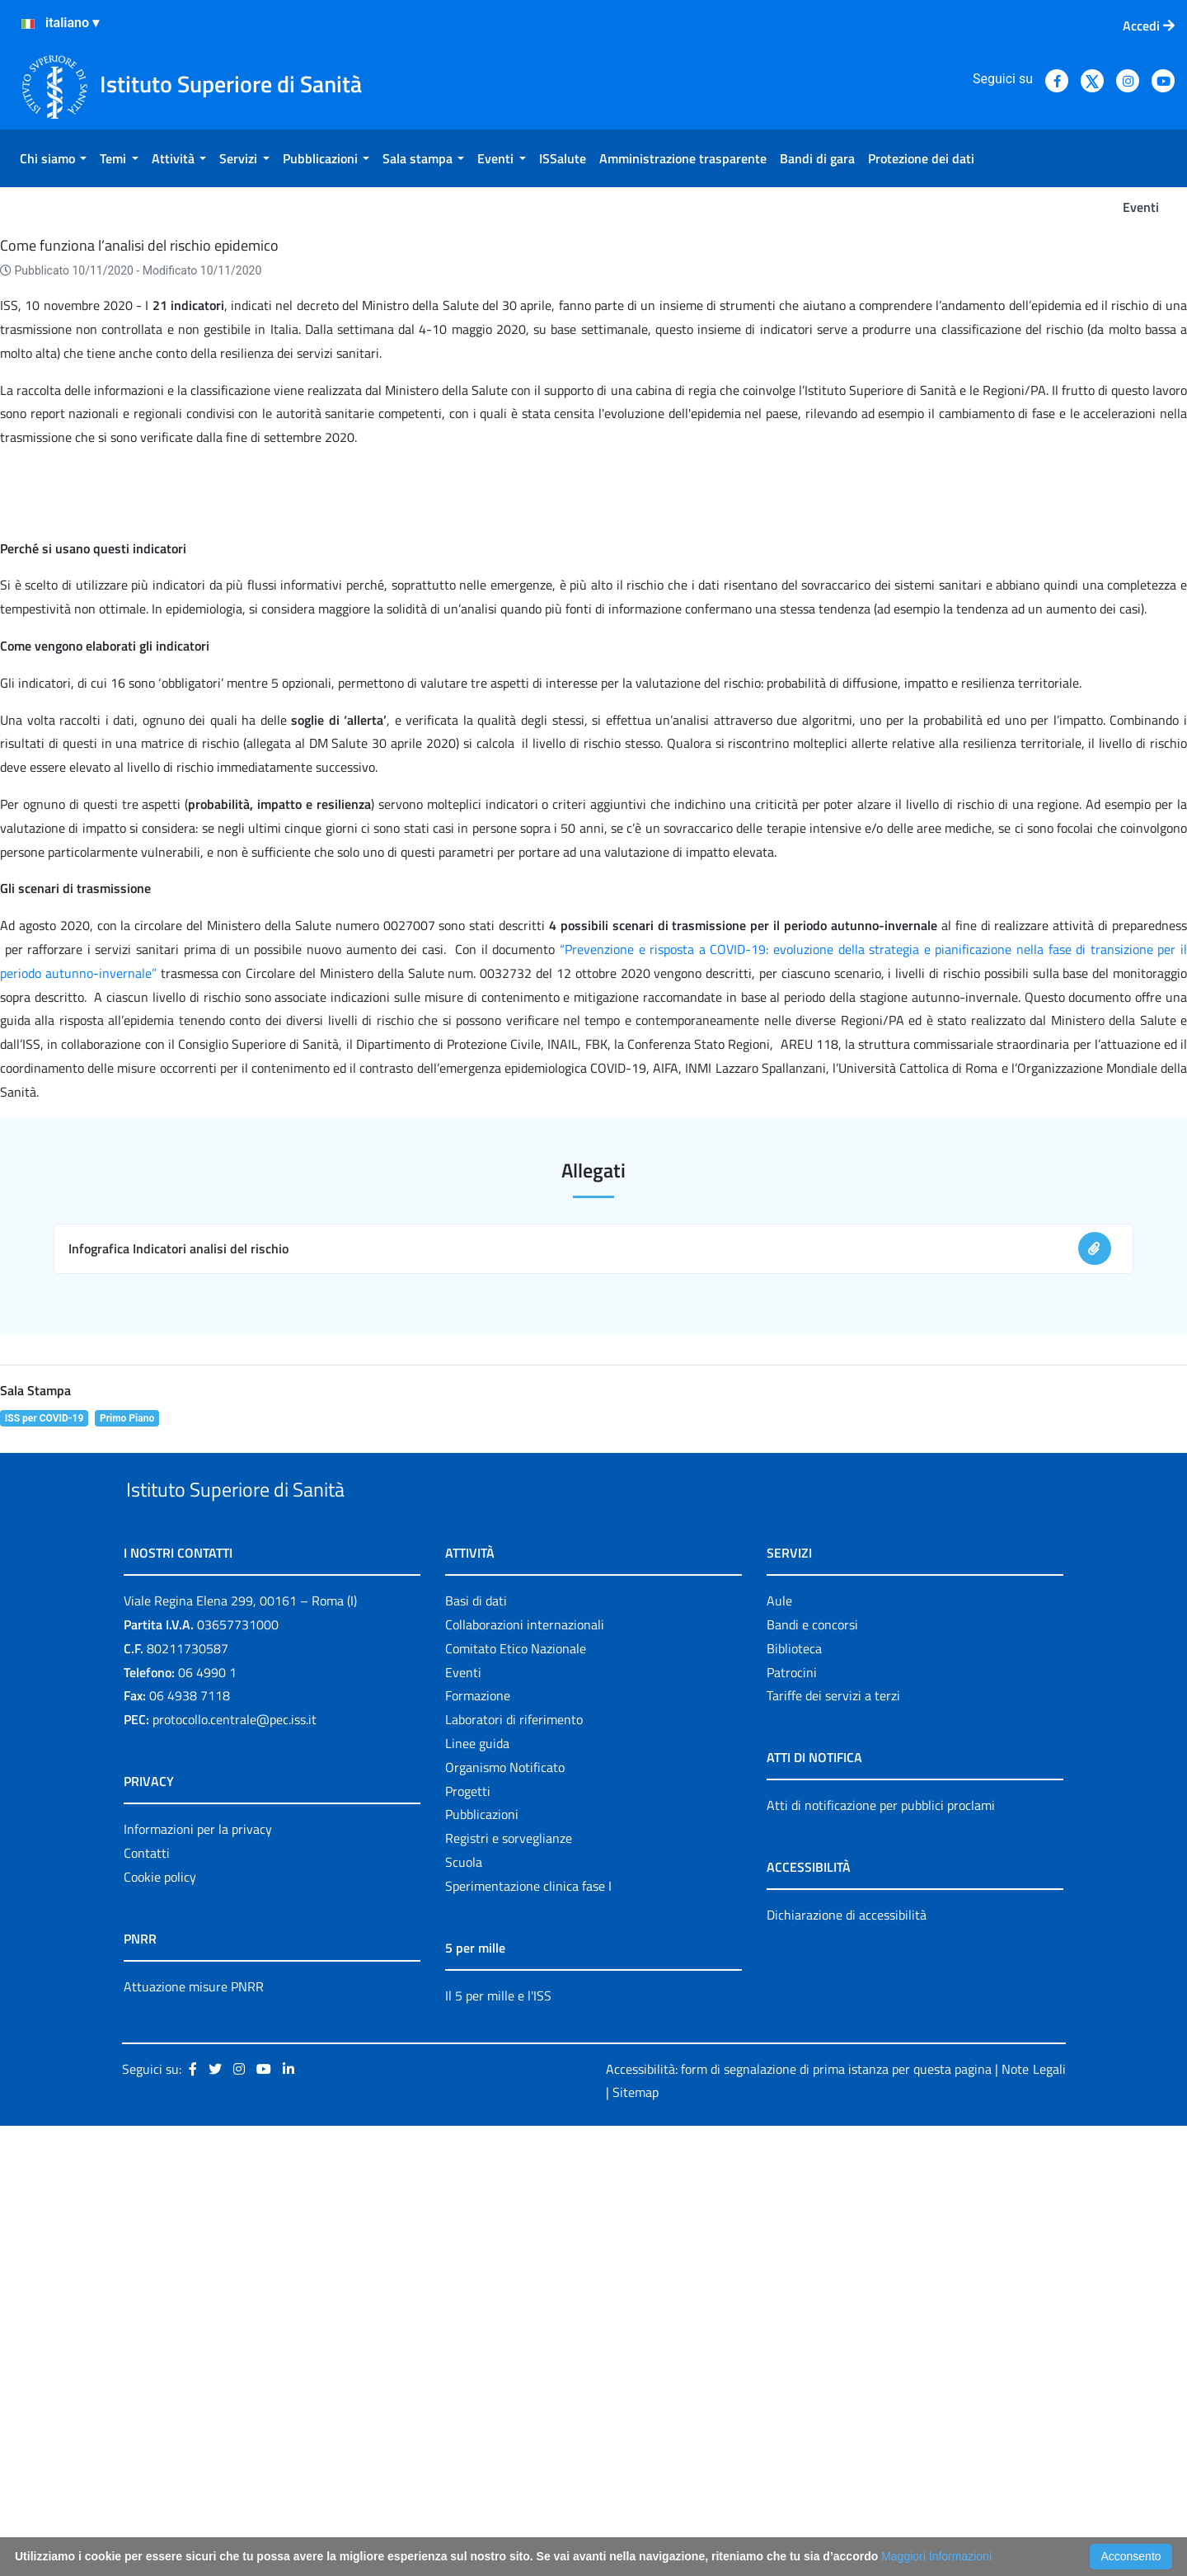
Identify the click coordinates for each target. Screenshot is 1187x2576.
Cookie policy (160, 2326)
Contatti (147, 2302)
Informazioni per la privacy (198, 2279)
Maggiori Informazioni (936, 2556)
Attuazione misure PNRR (194, 2436)
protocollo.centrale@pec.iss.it (234, 2169)
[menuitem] (53, 158)
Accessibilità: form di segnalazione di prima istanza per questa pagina (799, 2518)
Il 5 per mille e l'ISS (498, 2445)
